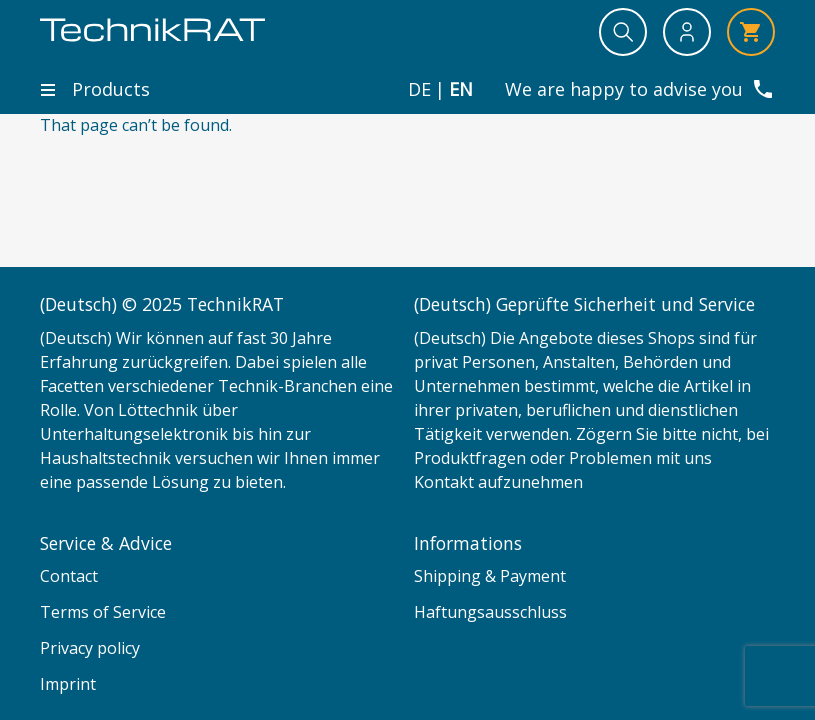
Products (95, 89)
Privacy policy (90, 648)
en (461, 89)
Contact (69, 576)
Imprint (68, 684)
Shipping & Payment (490, 576)
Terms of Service (103, 612)
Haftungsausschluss (490, 612)
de (419, 89)
